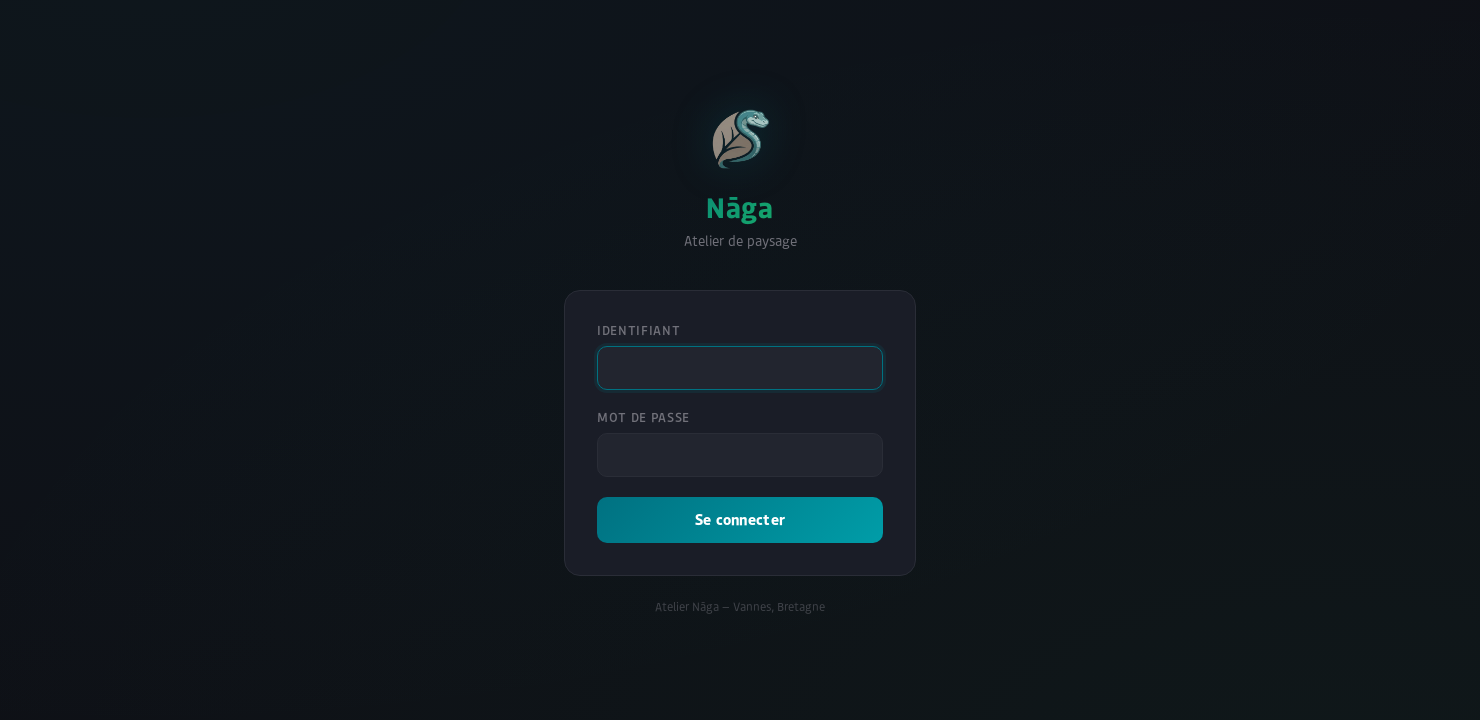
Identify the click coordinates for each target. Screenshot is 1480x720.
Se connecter (740, 520)
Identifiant (638, 330)
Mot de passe (643, 417)
